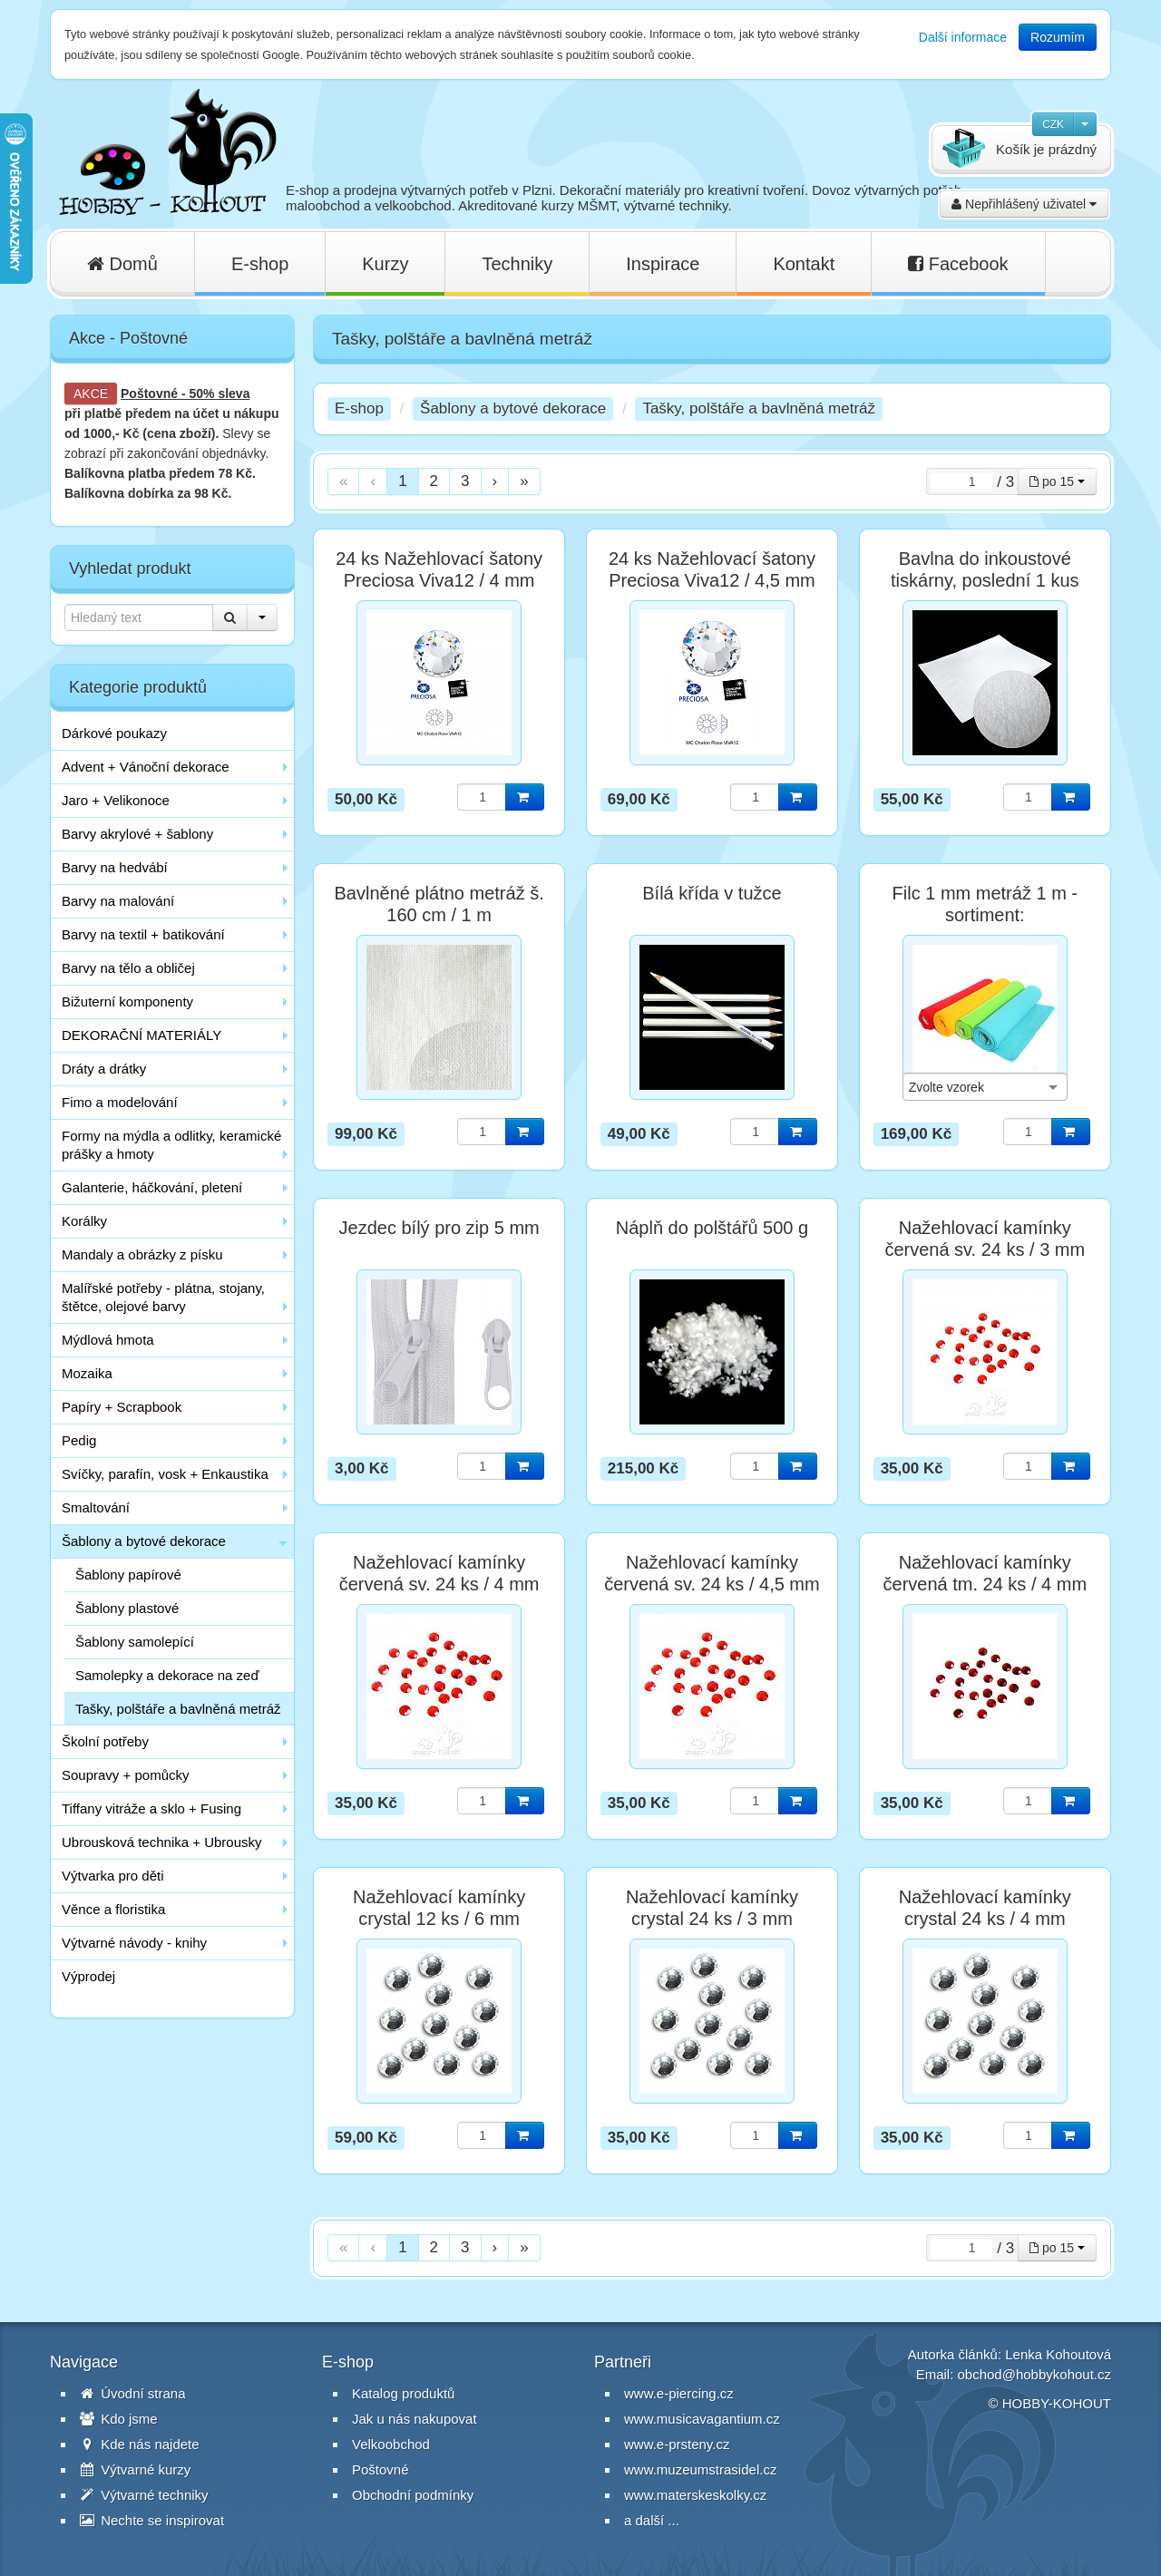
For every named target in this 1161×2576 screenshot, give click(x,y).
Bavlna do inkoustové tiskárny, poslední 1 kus (985, 569)
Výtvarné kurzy (135, 2469)
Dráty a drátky (104, 1068)
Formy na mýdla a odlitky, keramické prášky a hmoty (171, 1145)
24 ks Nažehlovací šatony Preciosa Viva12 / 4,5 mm (712, 569)
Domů (122, 264)
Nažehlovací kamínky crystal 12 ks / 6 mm (439, 1908)
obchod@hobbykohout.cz (1034, 2374)
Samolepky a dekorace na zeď (167, 1675)
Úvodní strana (133, 2393)
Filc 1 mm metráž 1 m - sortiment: (985, 904)
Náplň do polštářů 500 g (712, 1228)
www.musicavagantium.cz (702, 2418)
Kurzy (385, 264)
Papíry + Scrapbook (121, 1406)
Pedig (79, 1440)
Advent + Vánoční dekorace (145, 766)
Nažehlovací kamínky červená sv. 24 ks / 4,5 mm (712, 1573)
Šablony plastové (127, 1608)
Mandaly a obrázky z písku (142, 1254)
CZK (1053, 124)
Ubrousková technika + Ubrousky (162, 1842)
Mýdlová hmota (108, 1339)
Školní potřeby (105, 1741)
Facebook (958, 264)
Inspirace (662, 264)
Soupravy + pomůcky (126, 1775)
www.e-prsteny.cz (676, 2444)
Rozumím (1057, 37)
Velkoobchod (391, 2444)
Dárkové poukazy (114, 733)
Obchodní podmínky (412, 2495)
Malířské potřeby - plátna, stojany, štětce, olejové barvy (163, 1297)
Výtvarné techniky (144, 2495)
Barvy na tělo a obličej (128, 968)
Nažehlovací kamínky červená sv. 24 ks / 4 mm (439, 1573)
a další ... (651, 2520)
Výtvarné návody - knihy (134, 1942)
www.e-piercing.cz (679, 2393)
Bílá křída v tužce (711, 893)
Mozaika (87, 1373)
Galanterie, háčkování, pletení (152, 1187)
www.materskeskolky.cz (695, 2495)
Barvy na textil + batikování (143, 934)
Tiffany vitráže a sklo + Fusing (151, 1808)
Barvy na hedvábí (115, 867)
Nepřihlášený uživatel (1024, 204)
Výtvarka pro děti (113, 1875)
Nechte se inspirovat (152, 2520)
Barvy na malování (118, 901)
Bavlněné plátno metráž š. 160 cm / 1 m (439, 904)
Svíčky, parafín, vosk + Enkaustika (165, 1474)
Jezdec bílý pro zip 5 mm (439, 1228)
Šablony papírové (128, 1574)
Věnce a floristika (113, 1909)
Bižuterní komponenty (127, 1001)
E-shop (259, 264)
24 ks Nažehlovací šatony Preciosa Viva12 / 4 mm (439, 569)
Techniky (517, 264)
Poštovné (149, 393)
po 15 (1057, 481)
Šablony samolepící (134, 1641)
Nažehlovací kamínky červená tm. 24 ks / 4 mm (985, 1573)
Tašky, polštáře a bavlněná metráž (178, 1708)
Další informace (963, 37)
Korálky (84, 1221)
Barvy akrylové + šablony (137, 833)
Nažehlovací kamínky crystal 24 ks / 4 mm (985, 1908)
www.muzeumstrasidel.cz (700, 2469)
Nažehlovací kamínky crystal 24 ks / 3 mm (712, 1908)
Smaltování (96, 1507)
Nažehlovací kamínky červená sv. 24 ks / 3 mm (984, 1238)
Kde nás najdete (140, 2444)
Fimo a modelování (120, 1102)
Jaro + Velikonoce (116, 800)
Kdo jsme (119, 2418)
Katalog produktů (403, 2393)
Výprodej (88, 1976)
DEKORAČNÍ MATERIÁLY (141, 1035)
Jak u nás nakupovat (414, 2418)
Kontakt (803, 264)
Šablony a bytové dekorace (144, 1541)
